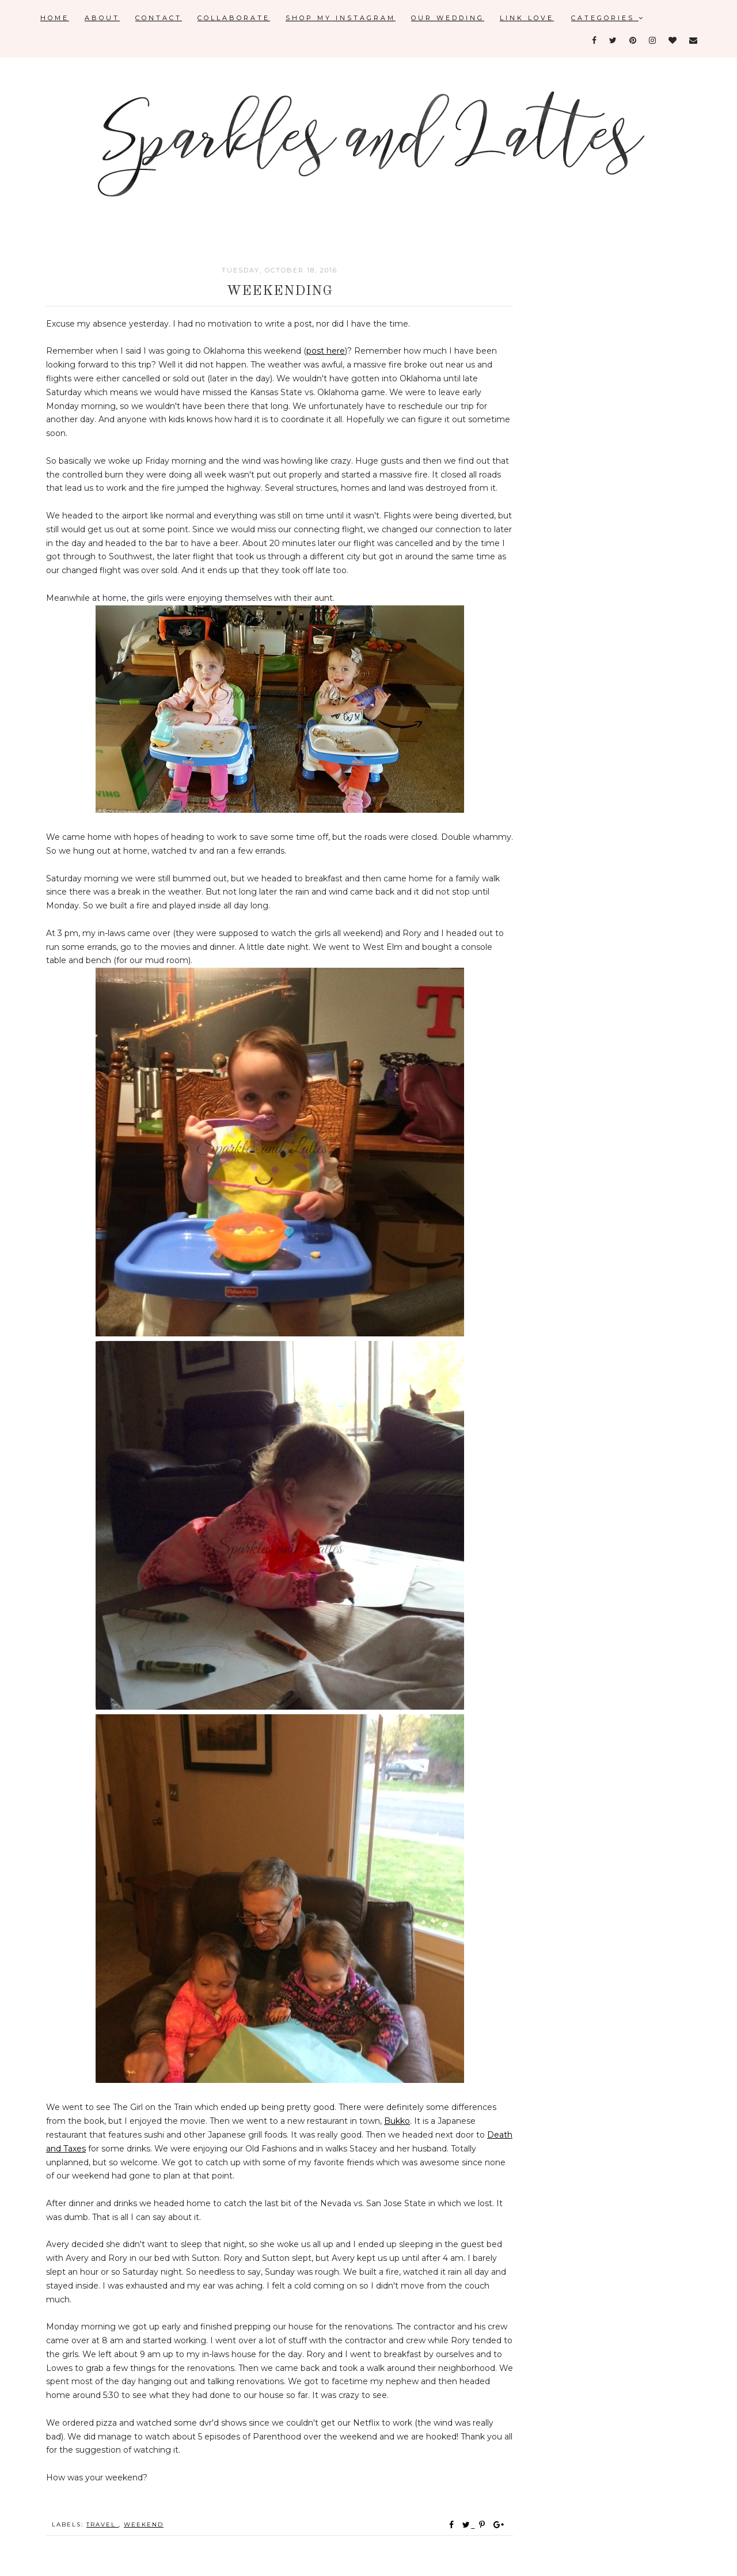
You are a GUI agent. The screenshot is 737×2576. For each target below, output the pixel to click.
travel (102, 2524)
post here (325, 351)
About (102, 18)
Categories (608, 18)
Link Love (527, 18)
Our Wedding (447, 18)
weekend (144, 2524)
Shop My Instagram (341, 18)
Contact (158, 18)
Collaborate (233, 18)
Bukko (397, 2121)
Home (54, 18)
